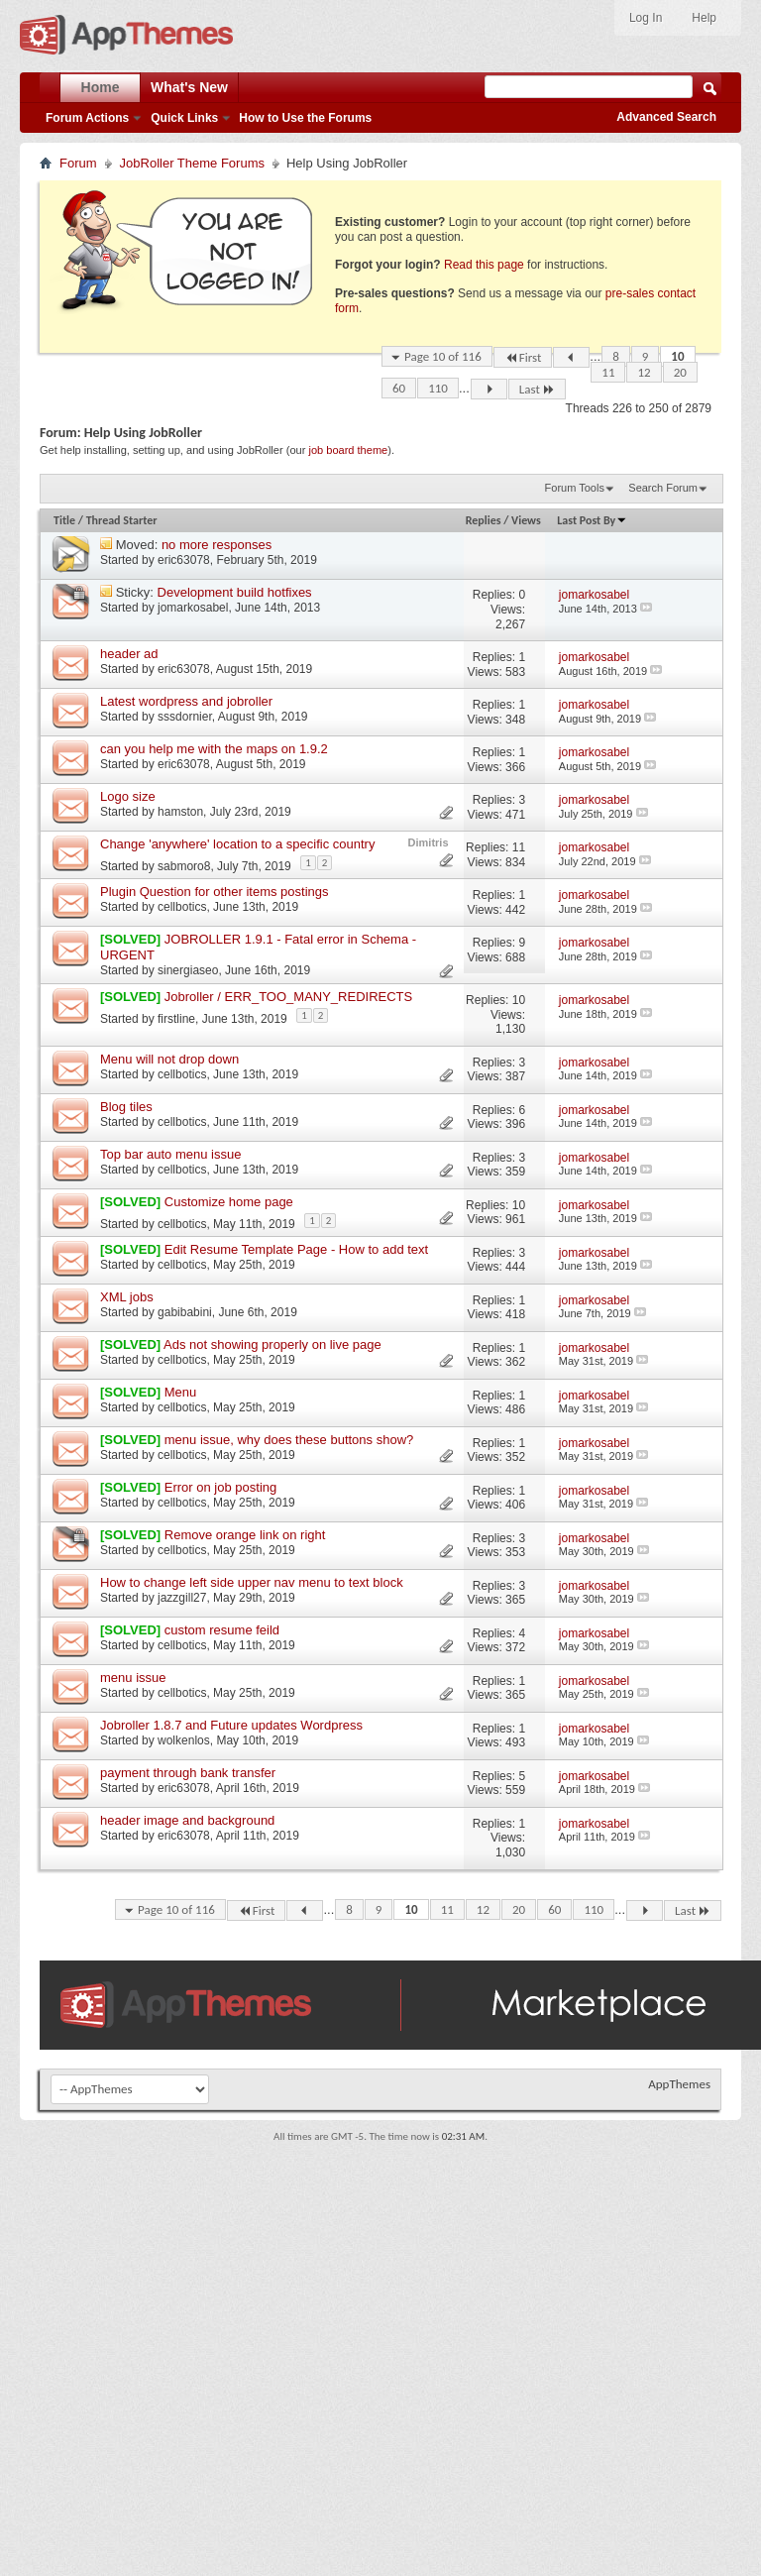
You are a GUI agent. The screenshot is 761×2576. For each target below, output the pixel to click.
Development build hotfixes (235, 592)
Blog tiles (126, 1106)
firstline (176, 1019)
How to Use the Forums (305, 118)
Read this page (484, 265)
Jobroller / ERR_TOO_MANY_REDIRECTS (288, 996)
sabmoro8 (184, 866)
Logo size (128, 796)
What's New (189, 87)
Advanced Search (666, 117)
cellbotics (182, 907)
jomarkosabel (193, 608)
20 (680, 372)
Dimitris (428, 842)
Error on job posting (220, 1487)
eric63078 (184, 560)
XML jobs (127, 1296)
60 (398, 388)
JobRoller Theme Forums (192, 163)
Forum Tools (574, 488)
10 (677, 356)
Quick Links (184, 118)
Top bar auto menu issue (170, 1154)
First (523, 357)
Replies (483, 520)
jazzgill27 (182, 1598)
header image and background (187, 1820)
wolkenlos (184, 1740)
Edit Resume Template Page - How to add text (296, 1249)
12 (643, 372)
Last (537, 389)
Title (64, 520)
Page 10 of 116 (443, 356)
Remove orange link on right (245, 1534)
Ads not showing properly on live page (272, 1344)
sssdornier (185, 717)
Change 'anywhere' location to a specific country (237, 844)
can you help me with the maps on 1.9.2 (214, 748)
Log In (645, 18)
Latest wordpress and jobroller (186, 701)
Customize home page (228, 1201)
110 (438, 388)
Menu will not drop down (169, 1059)
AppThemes (679, 2083)
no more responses (217, 544)
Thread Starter (122, 520)
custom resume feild (221, 1630)
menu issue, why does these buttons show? (288, 1439)
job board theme (347, 450)
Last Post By (592, 520)
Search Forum (663, 488)
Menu (180, 1392)
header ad (129, 653)
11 (607, 372)
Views (526, 520)
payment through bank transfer (187, 1772)
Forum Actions (87, 118)
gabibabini (185, 1312)
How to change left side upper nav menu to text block (251, 1582)
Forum (78, 163)
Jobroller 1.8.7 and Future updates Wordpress (231, 1725)
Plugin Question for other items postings (214, 891)
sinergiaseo (188, 970)
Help (704, 18)
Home (100, 87)
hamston (180, 812)
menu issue (132, 1677)
